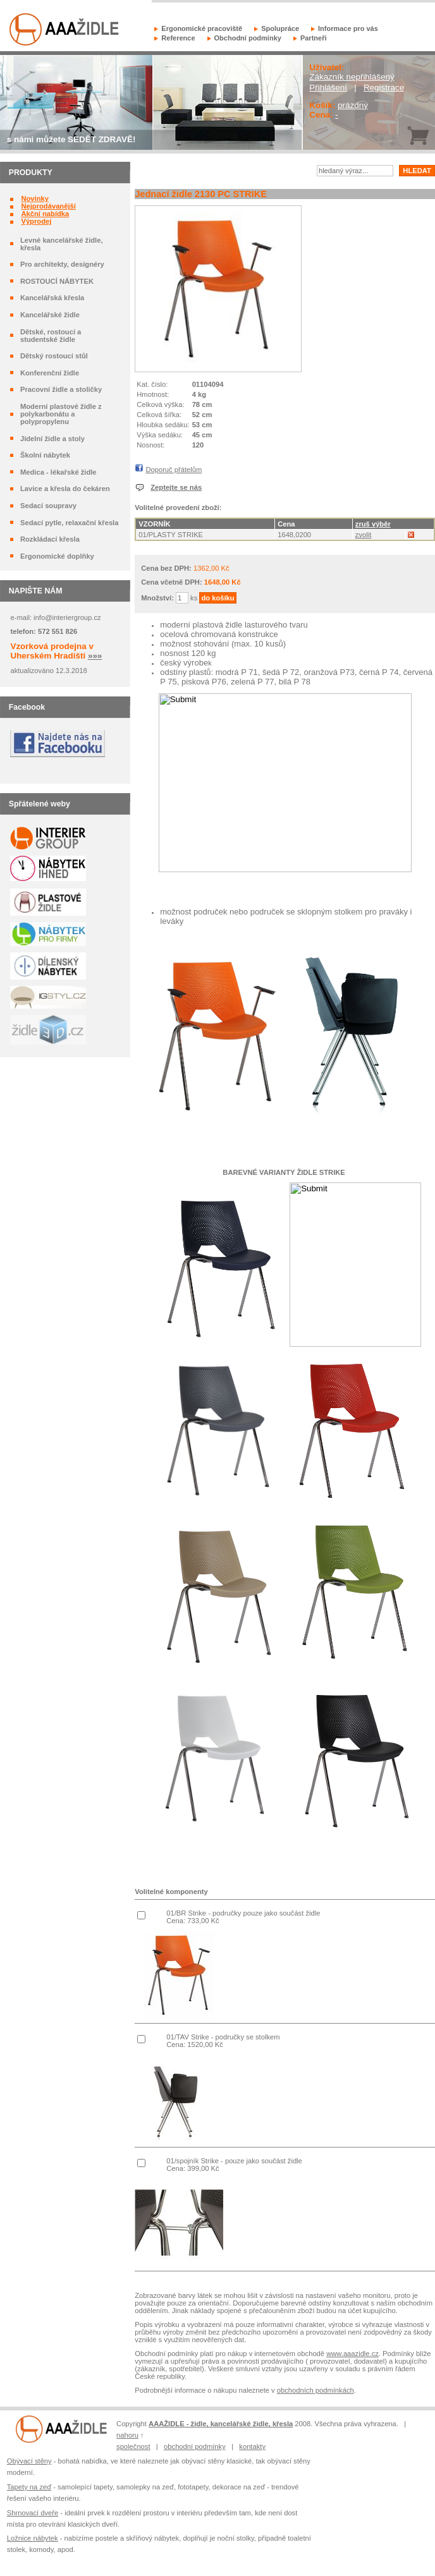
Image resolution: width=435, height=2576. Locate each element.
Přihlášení (328, 87)
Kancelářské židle (50, 315)
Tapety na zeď (29, 2487)
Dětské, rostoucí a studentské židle (50, 335)
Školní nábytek (45, 455)
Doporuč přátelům (173, 469)
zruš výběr (373, 524)
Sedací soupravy (48, 505)
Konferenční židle (49, 373)
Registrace (384, 87)
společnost (133, 2446)
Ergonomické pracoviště (201, 28)
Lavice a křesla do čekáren (65, 488)
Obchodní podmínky (247, 38)
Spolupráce (280, 28)
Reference (178, 38)
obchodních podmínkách (315, 2390)
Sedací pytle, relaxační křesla (69, 522)
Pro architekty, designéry (62, 264)
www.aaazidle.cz (352, 2353)
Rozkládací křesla (50, 539)
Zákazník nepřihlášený (351, 77)
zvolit (363, 534)
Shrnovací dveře (32, 2513)
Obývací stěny (29, 2461)
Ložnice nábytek (32, 2538)
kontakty (252, 2446)
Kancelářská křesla (52, 297)
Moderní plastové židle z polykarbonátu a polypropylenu (61, 414)
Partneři (313, 38)
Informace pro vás (348, 28)
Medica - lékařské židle (58, 472)
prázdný (353, 105)
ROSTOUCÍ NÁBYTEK (57, 281)
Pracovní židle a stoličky (61, 389)
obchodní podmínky (195, 2446)
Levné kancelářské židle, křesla (61, 244)
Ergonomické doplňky (57, 556)
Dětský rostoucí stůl (54, 356)
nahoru (127, 2435)
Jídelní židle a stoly (52, 438)
